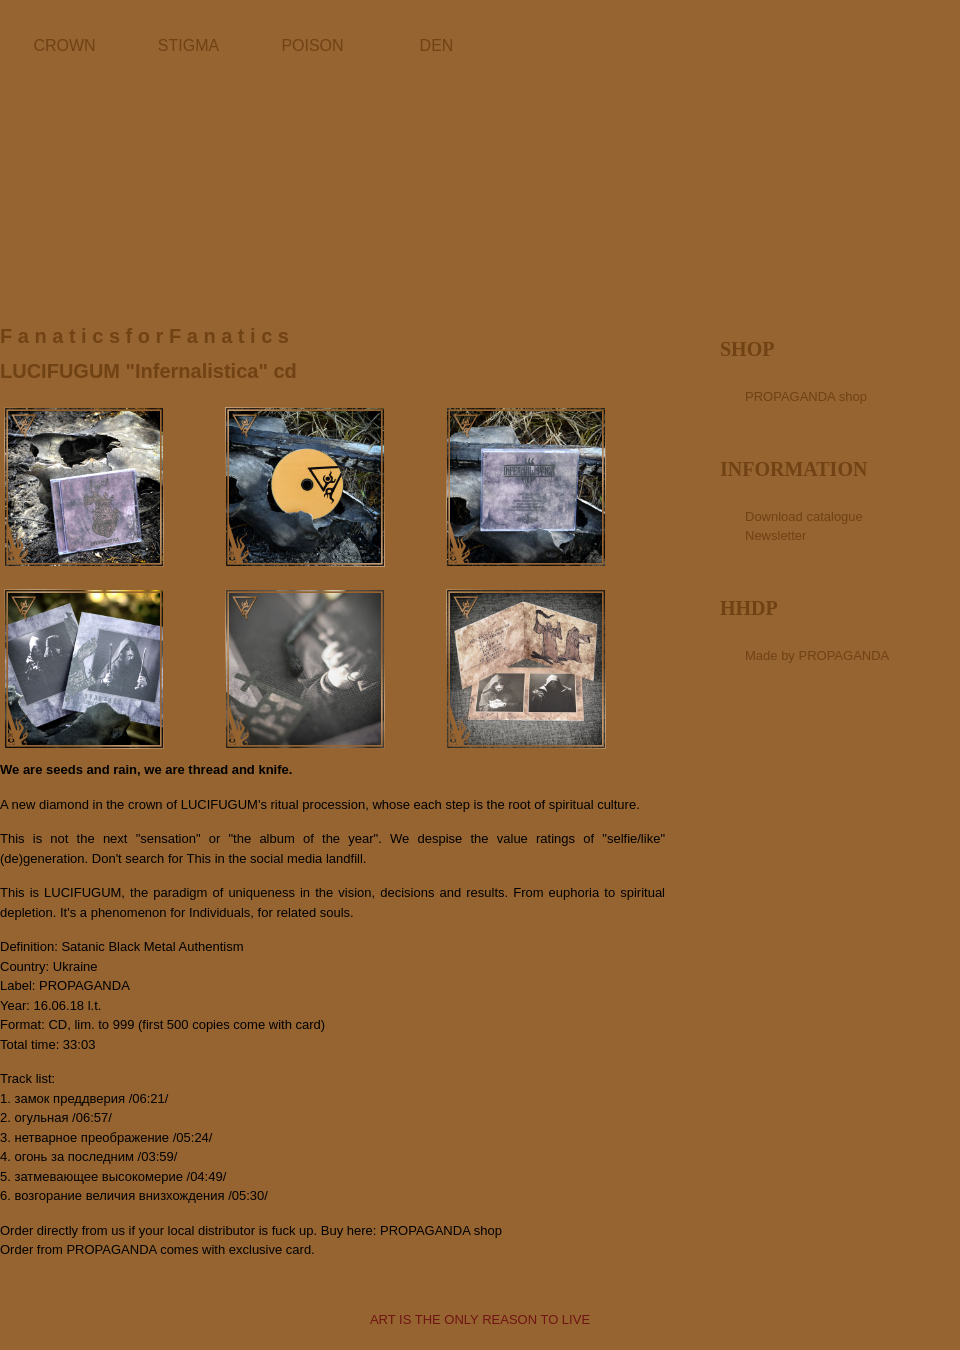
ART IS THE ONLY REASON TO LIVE (480, 1319)
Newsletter (775, 535)
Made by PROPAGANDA (817, 655)
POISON (312, 45)
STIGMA (188, 45)
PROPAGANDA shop (441, 1230)
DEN (437, 45)
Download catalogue (804, 516)
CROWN (64, 45)
